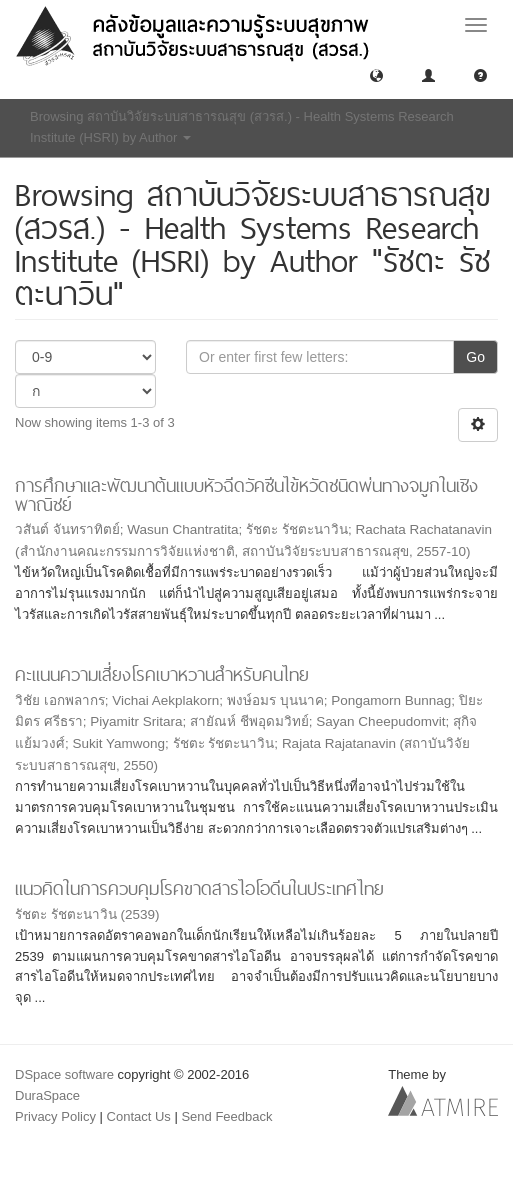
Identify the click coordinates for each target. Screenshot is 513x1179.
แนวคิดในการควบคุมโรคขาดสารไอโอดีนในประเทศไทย (199, 888)
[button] (376, 74)
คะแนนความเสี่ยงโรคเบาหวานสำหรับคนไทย (162, 674)
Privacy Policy (55, 1116)
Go (475, 357)
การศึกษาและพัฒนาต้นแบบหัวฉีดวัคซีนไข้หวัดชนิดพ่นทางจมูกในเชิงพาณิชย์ (246, 495)
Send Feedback (226, 1116)
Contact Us (139, 1116)
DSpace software (64, 1074)
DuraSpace (47, 1095)
